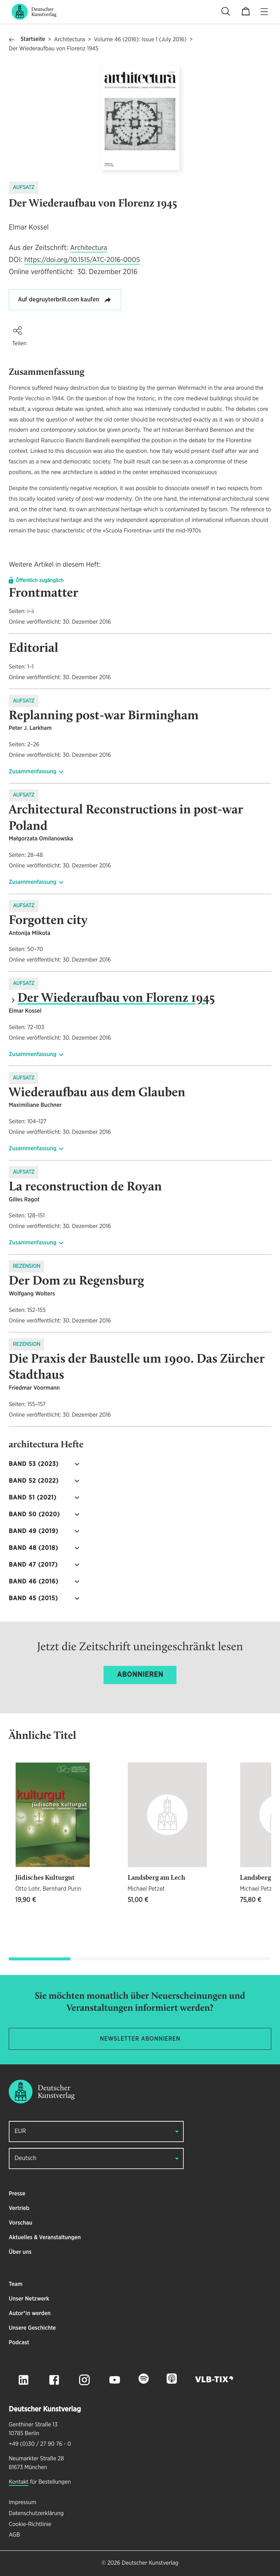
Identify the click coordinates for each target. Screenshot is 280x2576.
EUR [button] (20, 2131)
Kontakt (18, 2482)
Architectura (69, 40)
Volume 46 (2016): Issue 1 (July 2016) (140, 40)
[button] (17, 330)
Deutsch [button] (25, 2158)
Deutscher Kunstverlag (150, 2563)
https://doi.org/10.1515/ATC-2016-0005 (82, 260)
